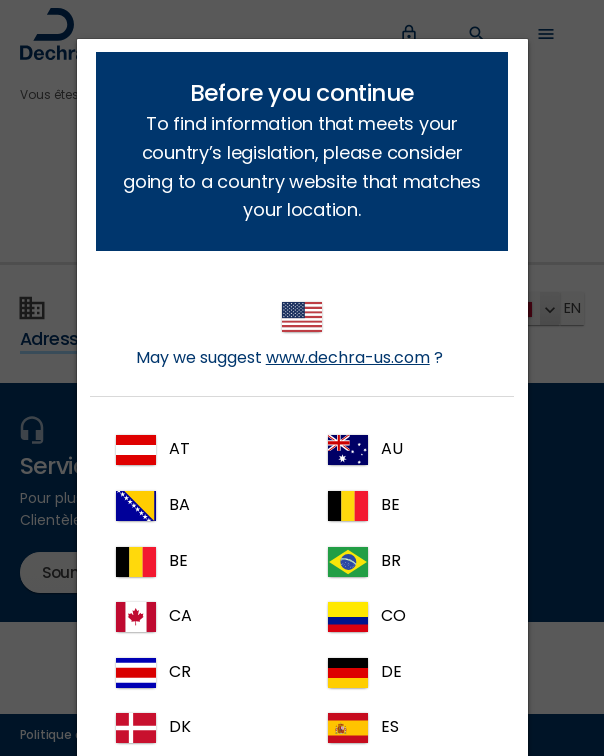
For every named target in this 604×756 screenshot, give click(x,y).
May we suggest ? (289, 335)
